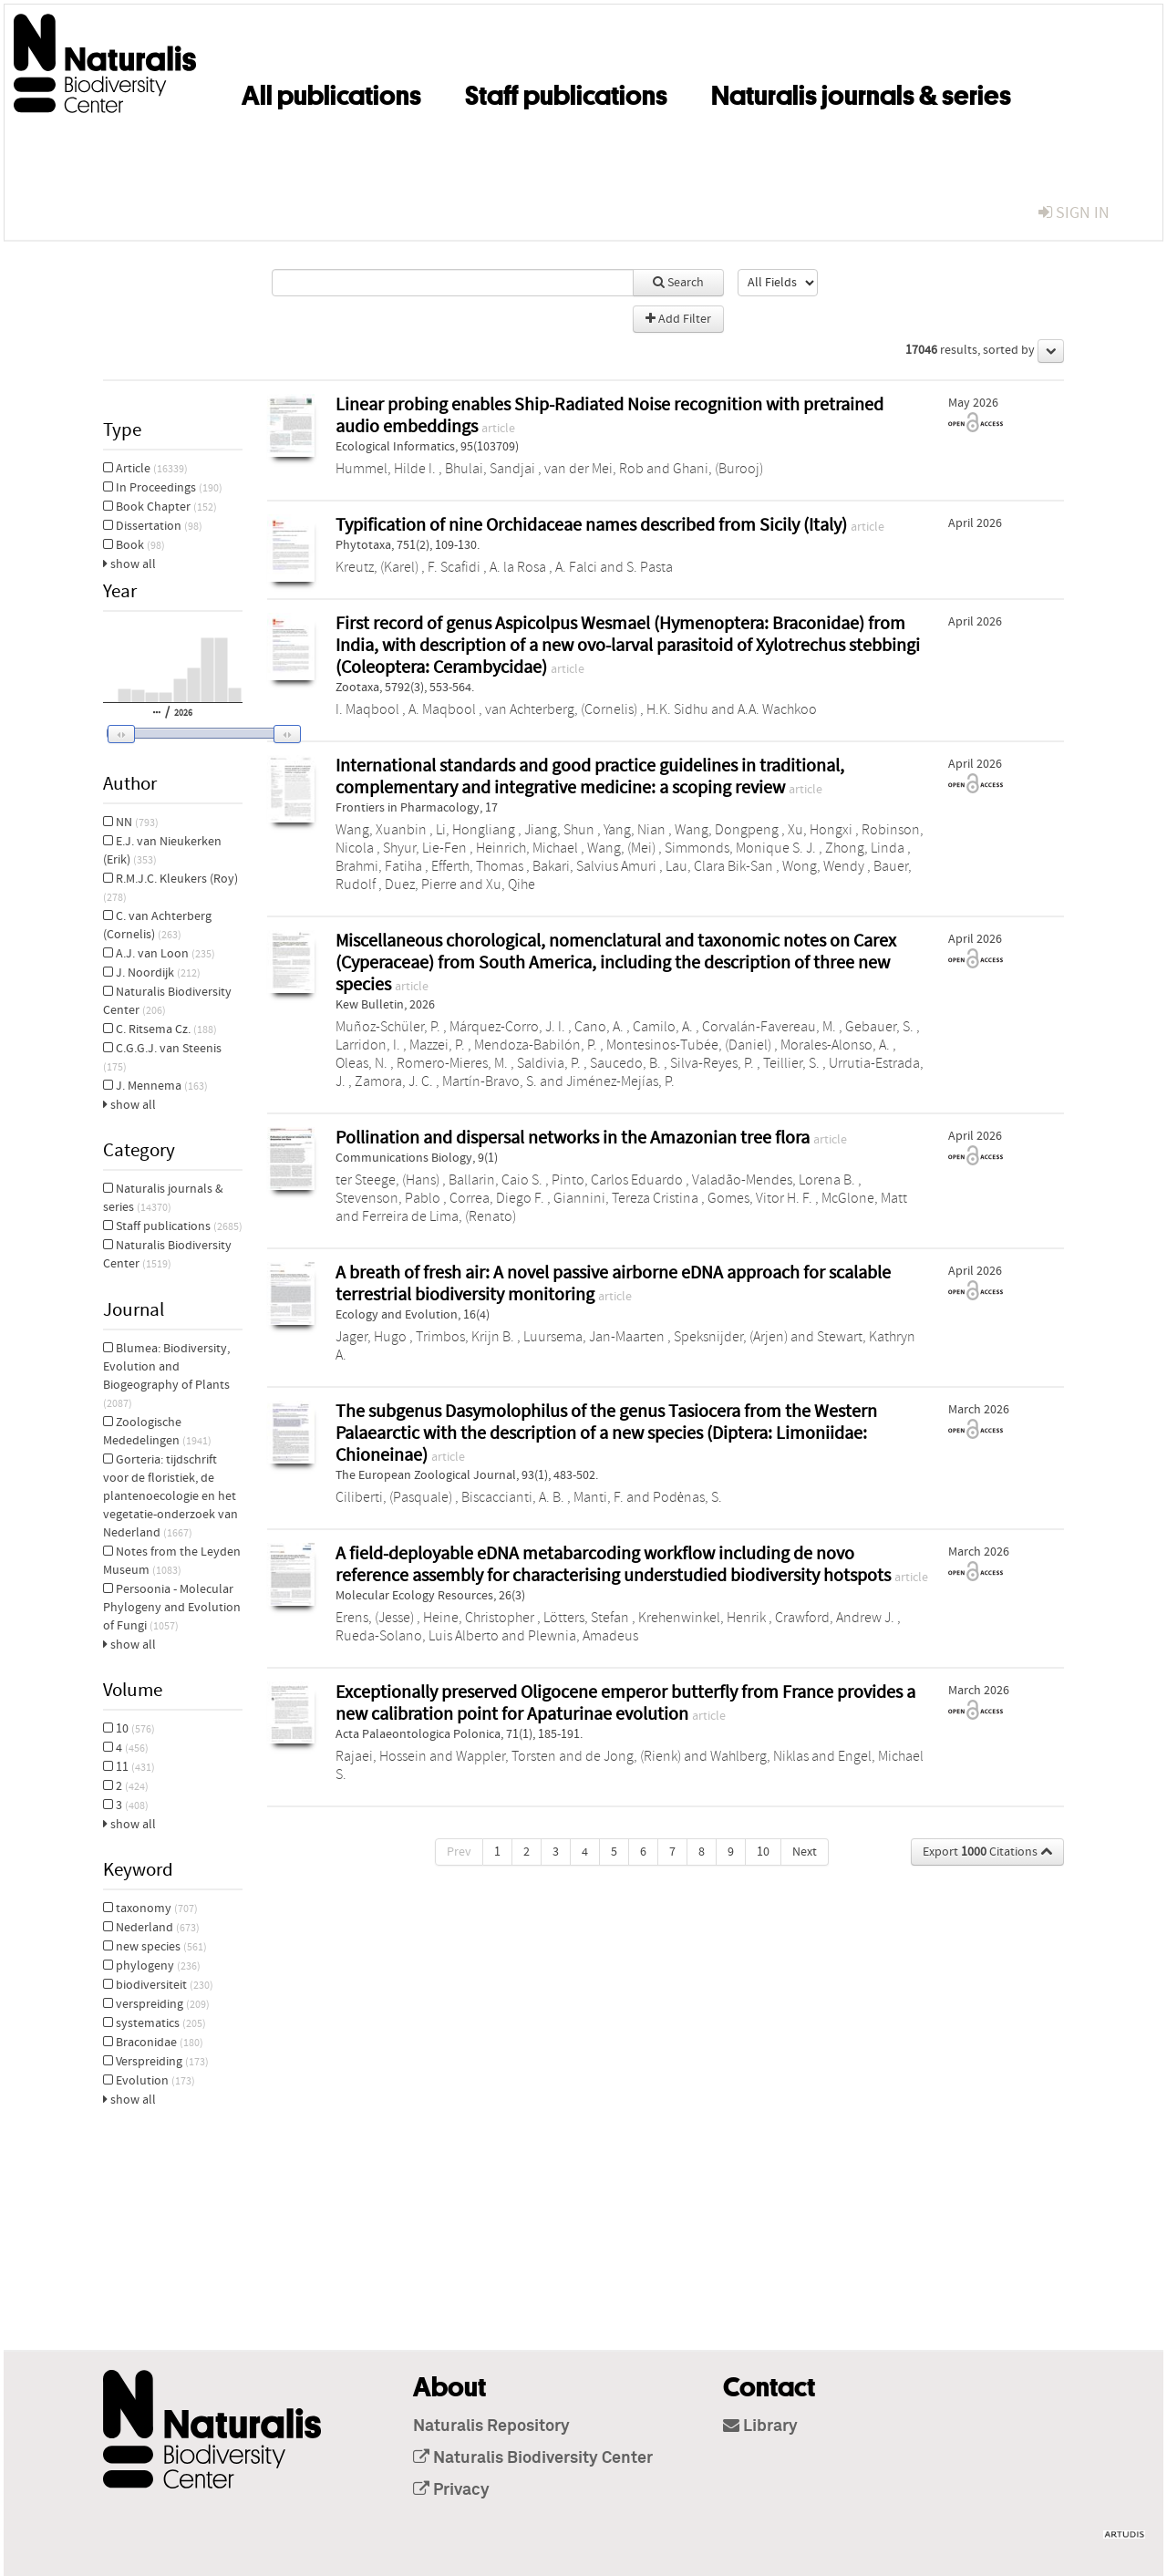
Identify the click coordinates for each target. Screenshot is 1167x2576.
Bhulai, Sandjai (490, 468)
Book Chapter (160, 507)
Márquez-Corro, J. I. (507, 1027)
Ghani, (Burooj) (718, 468)
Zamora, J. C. (394, 1081)
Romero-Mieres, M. (452, 1063)
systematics (154, 2023)
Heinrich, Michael (527, 848)
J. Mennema (155, 1086)
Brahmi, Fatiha (379, 866)
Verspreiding (156, 2061)
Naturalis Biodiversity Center (533, 2458)
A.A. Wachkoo (777, 709)
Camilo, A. (663, 1027)
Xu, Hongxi (820, 830)
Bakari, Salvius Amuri (594, 866)
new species (155, 1947)
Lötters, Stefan (586, 1617)
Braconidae (153, 2042)
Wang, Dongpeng (727, 830)
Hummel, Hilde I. (386, 468)
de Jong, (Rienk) (633, 1756)
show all (129, 564)
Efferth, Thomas (477, 866)
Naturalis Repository (491, 2426)
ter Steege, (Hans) (387, 1180)
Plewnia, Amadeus (583, 1636)
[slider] (199, 733)
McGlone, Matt (864, 1198)
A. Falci (576, 567)
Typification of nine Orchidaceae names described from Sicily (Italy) (593, 524)
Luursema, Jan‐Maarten (594, 1337)
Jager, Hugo (371, 1337)
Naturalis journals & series (861, 92)
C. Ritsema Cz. (160, 1029)
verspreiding (156, 2004)
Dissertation (152, 526)
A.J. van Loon (159, 954)
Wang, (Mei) (621, 848)
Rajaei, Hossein (381, 1756)
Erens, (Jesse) (375, 1617)
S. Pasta (649, 567)
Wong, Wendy (823, 866)
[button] (191, 734)
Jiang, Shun (559, 830)
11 (129, 1767)
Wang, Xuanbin (381, 830)
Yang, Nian (635, 830)
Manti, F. (598, 1497)
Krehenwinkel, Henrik (702, 1617)
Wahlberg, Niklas (759, 1756)
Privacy (451, 2490)
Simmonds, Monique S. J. (740, 848)
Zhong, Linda (864, 848)
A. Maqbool (442, 709)
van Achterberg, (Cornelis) (561, 709)
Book (134, 545)
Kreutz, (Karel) (377, 567)
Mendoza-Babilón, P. (535, 1045)
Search (678, 282)
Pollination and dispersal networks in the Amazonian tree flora (574, 1137)
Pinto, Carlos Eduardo (617, 1180)
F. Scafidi (454, 567)
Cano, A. (599, 1027)
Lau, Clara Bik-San (719, 866)
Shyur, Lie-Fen (425, 848)
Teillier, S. (791, 1063)
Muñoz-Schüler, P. (388, 1027)
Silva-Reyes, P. (712, 1063)
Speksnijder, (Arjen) (731, 1337)
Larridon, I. (368, 1045)
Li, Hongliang (475, 830)
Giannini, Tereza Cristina (625, 1198)
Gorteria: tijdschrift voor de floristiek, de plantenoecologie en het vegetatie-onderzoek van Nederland (170, 1496)
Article (145, 468)
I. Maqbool (367, 709)
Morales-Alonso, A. (835, 1045)
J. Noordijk (152, 973)
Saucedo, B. (625, 1063)
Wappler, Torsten (506, 1756)
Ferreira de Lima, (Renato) (439, 1216)
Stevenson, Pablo (388, 1198)
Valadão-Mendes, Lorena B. (773, 1180)
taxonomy (150, 1908)
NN (131, 822)
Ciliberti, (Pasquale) (394, 1497)
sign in (1074, 212)
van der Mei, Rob (594, 468)
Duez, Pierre (421, 884)
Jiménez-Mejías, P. (620, 1081)
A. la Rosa (518, 567)
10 (129, 1729)
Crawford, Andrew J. (834, 1617)
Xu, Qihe (510, 884)
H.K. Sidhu (677, 709)
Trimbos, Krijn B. (465, 1337)
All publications (331, 92)
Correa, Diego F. (496, 1198)
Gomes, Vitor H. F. (759, 1198)
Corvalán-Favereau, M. (769, 1027)
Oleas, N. (361, 1063)
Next (804, 1852)
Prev (459, 1852)
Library (760, 2426)
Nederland (151, 1927)
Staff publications (566, 92)
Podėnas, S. (687, 1497)
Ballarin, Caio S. (495, 1180)
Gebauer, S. (879, 1027)
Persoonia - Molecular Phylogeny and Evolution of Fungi (172, 1607)
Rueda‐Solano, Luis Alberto (417, 1636)
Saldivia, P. (549, 1063)
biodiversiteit (158, 1985)
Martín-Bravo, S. (489, 1081)
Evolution (149, 2081)
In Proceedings (162, 488)
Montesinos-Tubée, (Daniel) (688, 1045)
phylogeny (152, 1966)
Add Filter (678, 319)
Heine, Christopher (478, 1617)
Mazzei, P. (437, 1045)
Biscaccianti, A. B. (512, 1497)
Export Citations (987, 1852)
